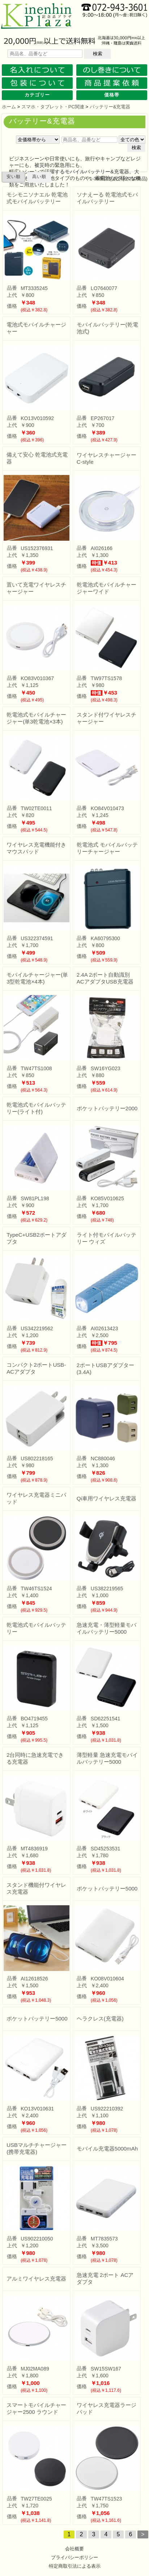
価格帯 (111, 95)
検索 (97, 53)
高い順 (39, 176)
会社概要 (74, 2548)
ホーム (9, 106)
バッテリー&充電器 (110, 106)
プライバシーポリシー (74, 2557)
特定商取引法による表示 (75, 2566)
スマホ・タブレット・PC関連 (52, 106)
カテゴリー (37, 95)
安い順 (14, 176)
